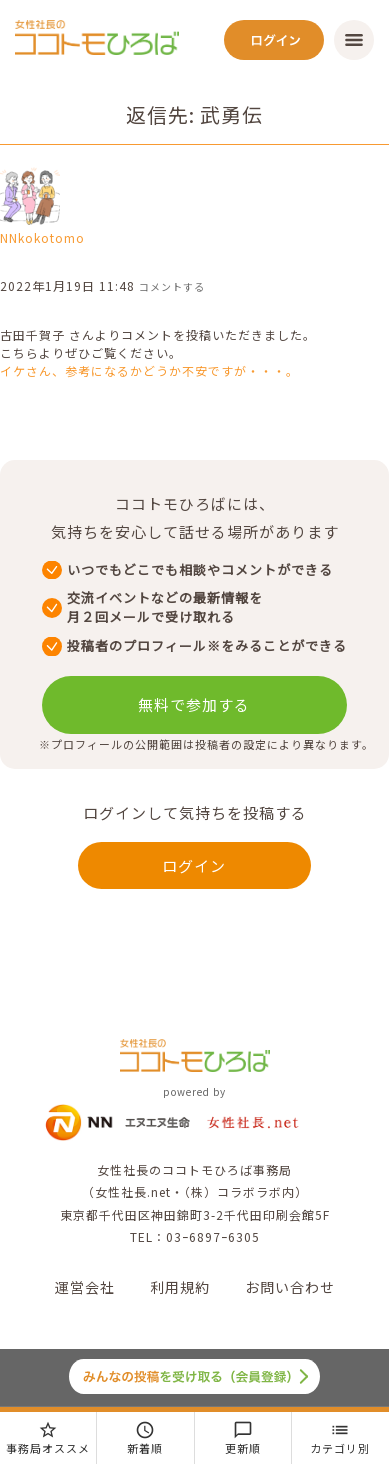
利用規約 (180, 1287)
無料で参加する (194, 704)
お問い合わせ (290, 1287)
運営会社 (85, 1287)
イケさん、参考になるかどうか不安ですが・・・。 (149, 370)
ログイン (194, 865)
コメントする (172, 286)
